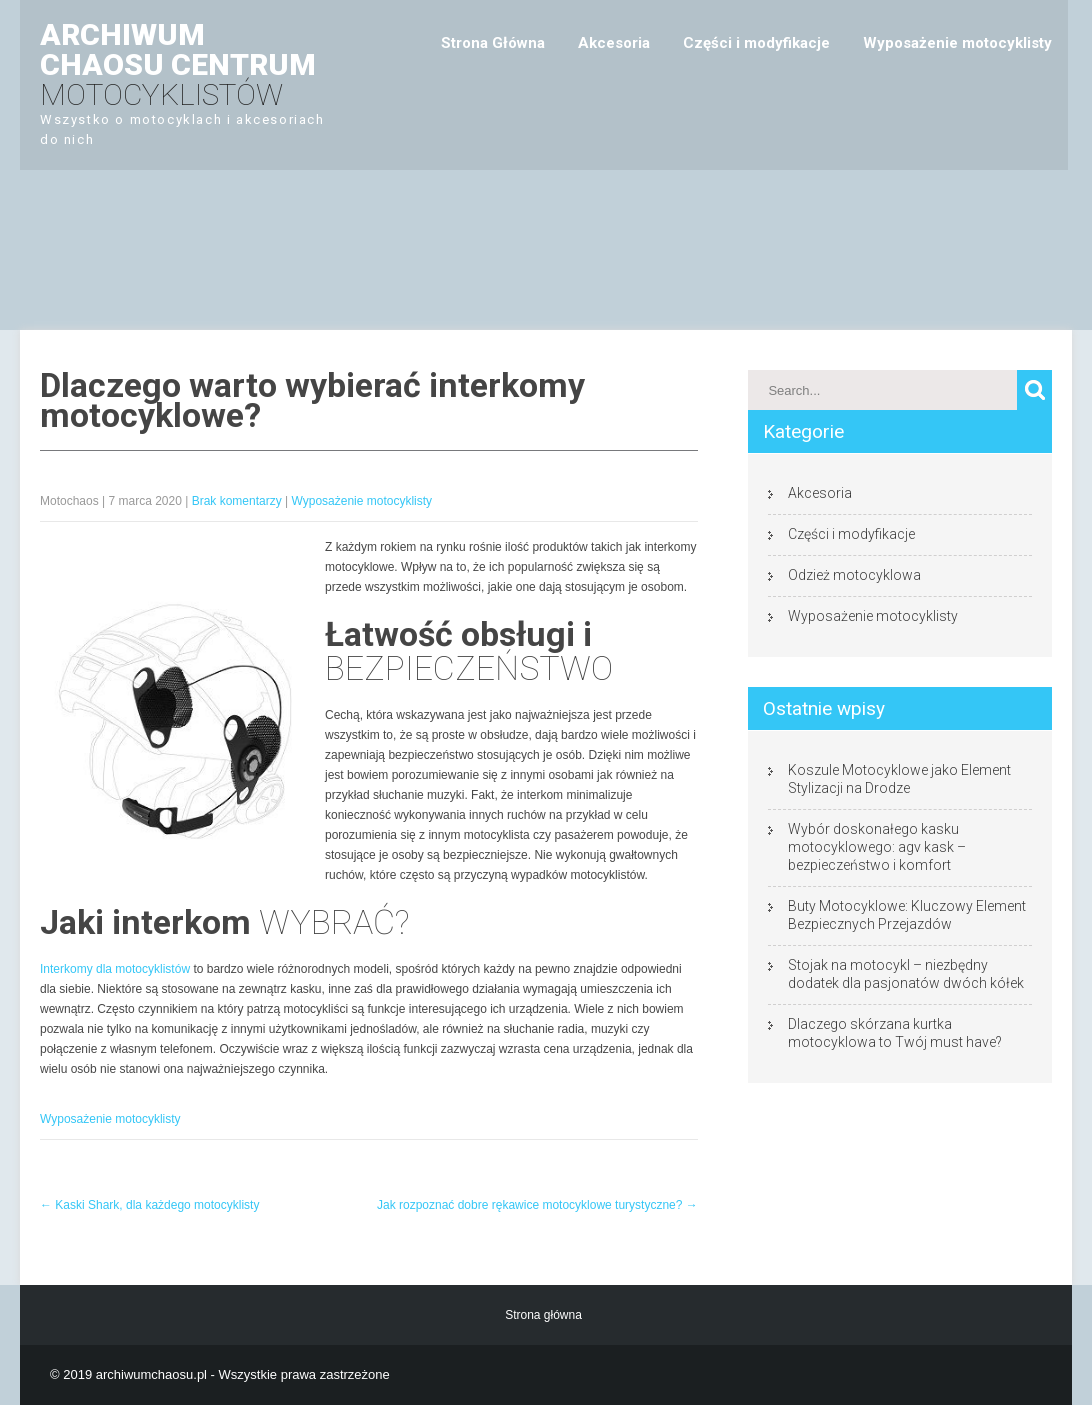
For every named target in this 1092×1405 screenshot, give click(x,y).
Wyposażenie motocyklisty (957, 43)
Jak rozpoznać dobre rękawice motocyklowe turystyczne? (537, 1205)
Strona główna (543, 1315)
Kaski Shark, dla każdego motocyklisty (149, 1205)
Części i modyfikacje (756, 43)
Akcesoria (614, 43)
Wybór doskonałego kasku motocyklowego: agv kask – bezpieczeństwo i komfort (877, 847)
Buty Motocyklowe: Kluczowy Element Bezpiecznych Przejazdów (907, 915)
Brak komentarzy (237, 501)
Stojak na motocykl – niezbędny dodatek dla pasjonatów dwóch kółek (906, 974)
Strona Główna (493, 43)
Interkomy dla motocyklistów (115, 969)
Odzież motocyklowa (854, 575)
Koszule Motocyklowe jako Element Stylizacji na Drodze (899, 779)
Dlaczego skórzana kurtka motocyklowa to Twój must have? (895, 1033)
